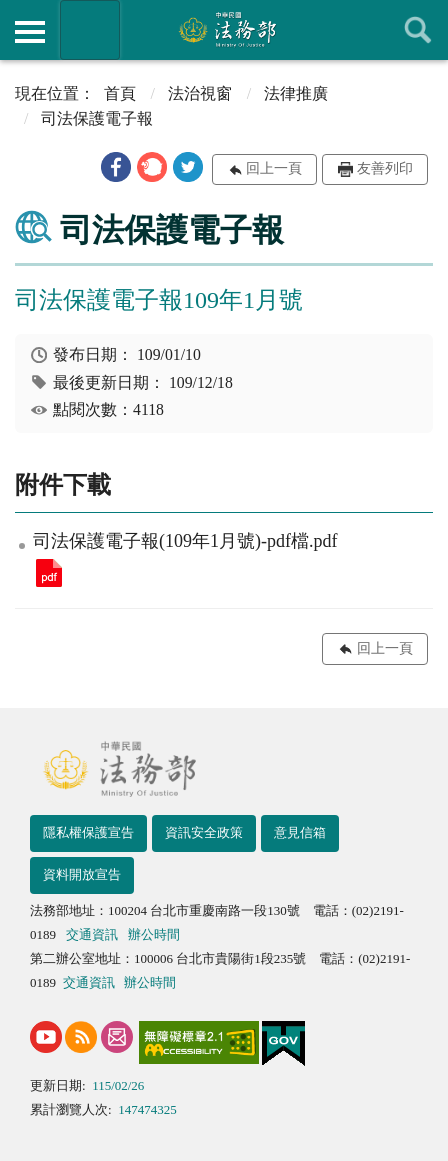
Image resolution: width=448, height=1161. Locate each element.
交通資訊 (92, 934)
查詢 (418, 30)
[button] (116, 167)
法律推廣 (296, 93)
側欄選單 (30, 32)
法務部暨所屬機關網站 (90, 30)
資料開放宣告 (82, 874)
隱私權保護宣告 (88, 832)
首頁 (120, 93)
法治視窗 (200, 93)
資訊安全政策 (204, 832)
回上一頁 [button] (274, 168)
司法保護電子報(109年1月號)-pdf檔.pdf (49, 573)
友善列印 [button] (385, 168)
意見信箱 (300, 832)
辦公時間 (154, 934)
